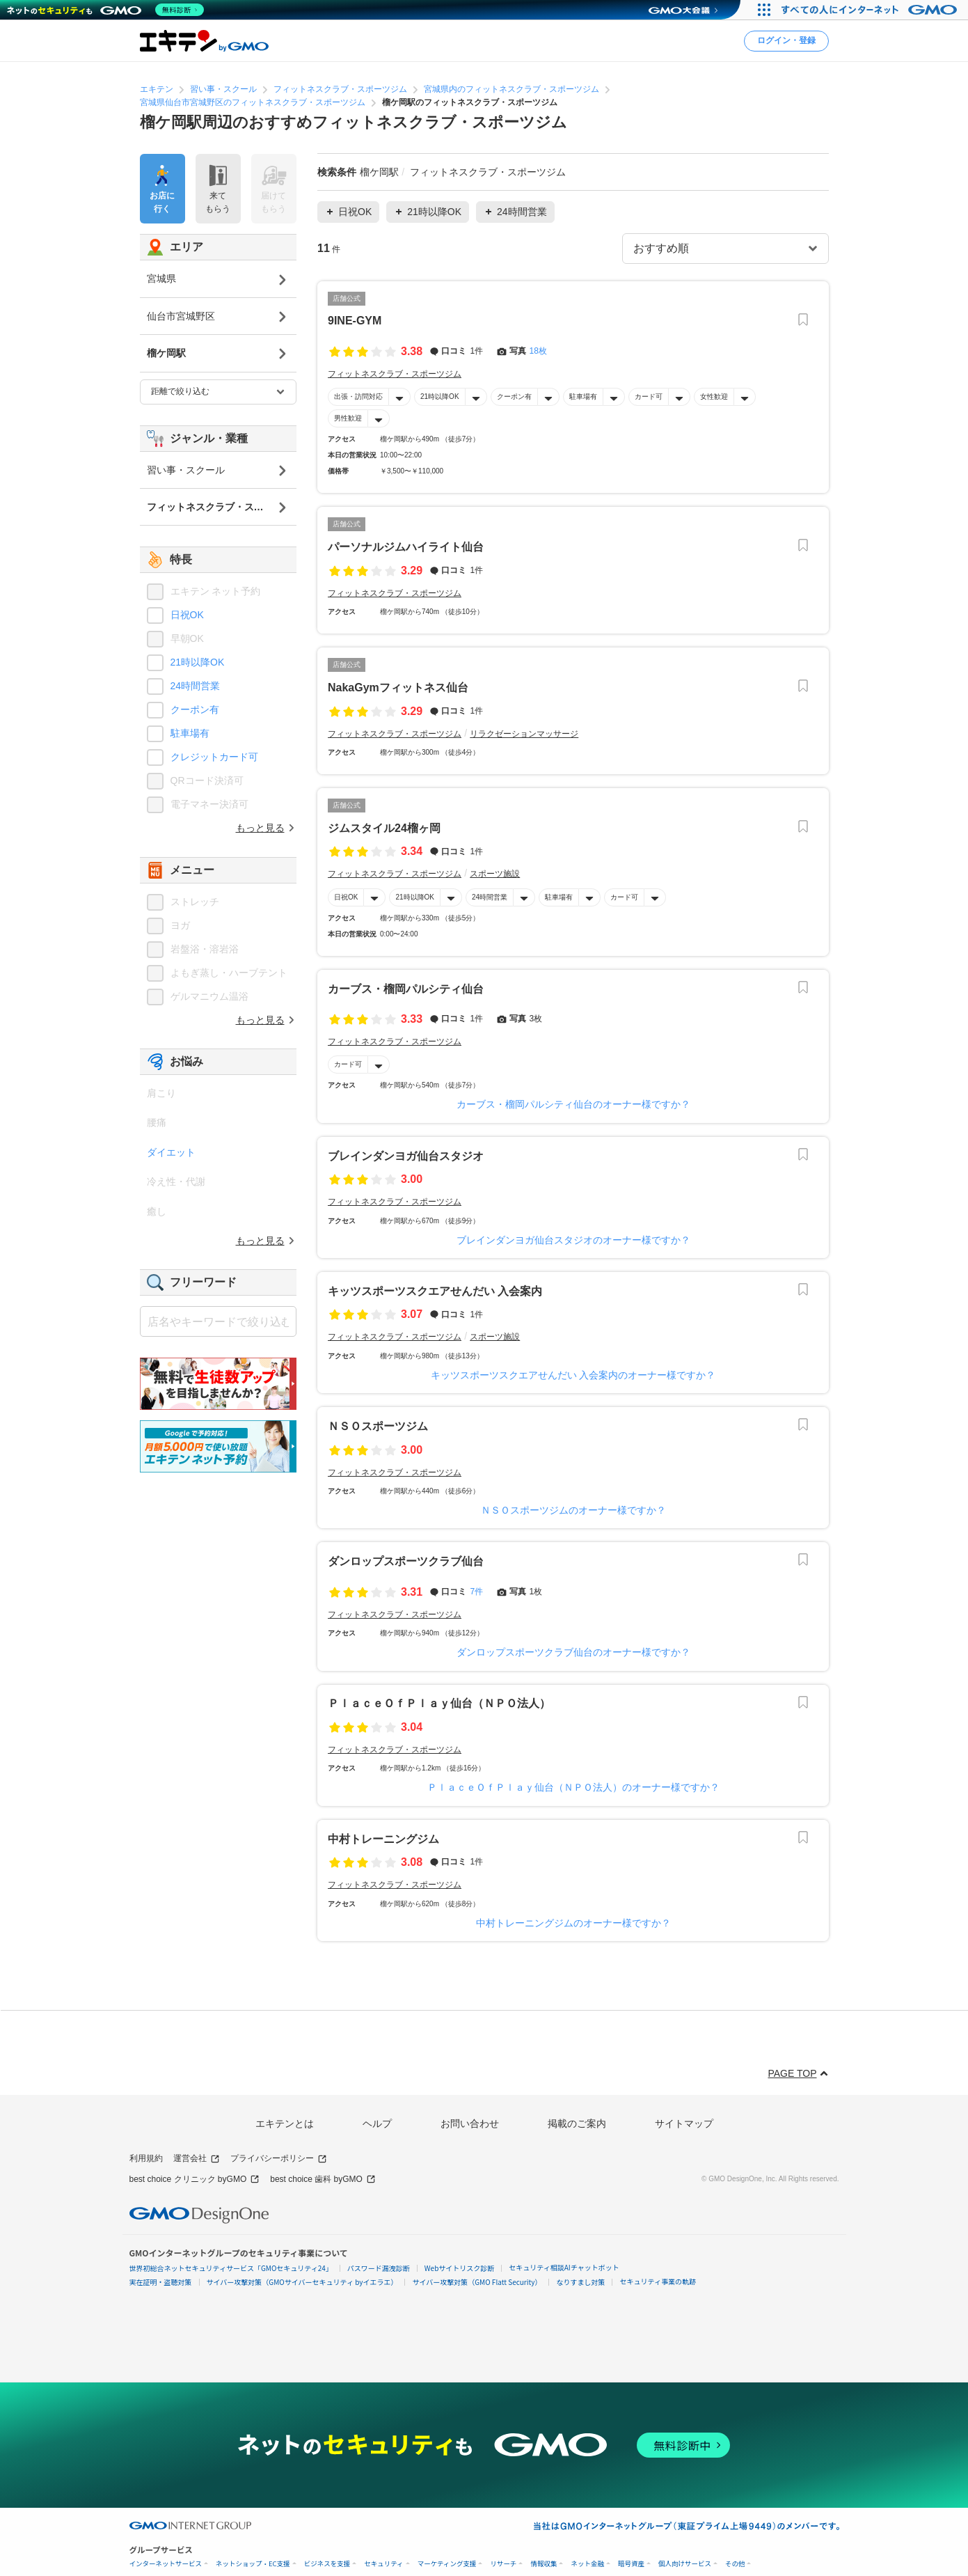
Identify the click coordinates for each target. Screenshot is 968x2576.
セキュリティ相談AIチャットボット (564, 2267)
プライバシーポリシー (278, 2158)
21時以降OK (439, 396)
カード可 (648, 396)
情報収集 (543, 2563)
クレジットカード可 (214, 756)
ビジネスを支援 (327, 2563)
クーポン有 (513, 396)
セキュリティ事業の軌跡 (657, 2281)
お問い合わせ (470, 2123)
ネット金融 (587, 2563)
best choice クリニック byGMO (194, 2179)
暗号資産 (631, 2563)
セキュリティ (383, 2563)
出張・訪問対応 (358, 396)
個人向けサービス (684, 2563)
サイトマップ (684, 2123)
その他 (735, 2563)
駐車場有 (582, 396)
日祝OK (346, 897)
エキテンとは (284, 2123)
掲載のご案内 (577, 2123)
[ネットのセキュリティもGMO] (106, 9)
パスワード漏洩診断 (378, 2268)
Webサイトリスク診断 (460, 2268)
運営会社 (196, 2158)
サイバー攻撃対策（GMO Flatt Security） (476, 2282)
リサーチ (503, 2563)
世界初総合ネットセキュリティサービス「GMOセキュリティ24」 (231, 2268)
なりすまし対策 (580, 2282)
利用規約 (146, 2158)
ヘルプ (377, 2123)
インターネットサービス (166, 2563)
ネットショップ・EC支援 (253, 2563)
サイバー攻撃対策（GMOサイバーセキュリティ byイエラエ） (302, 2282)
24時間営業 (489, 897)
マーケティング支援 (447, 2563)
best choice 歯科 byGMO (323, 2179)
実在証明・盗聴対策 (160, 2282)
